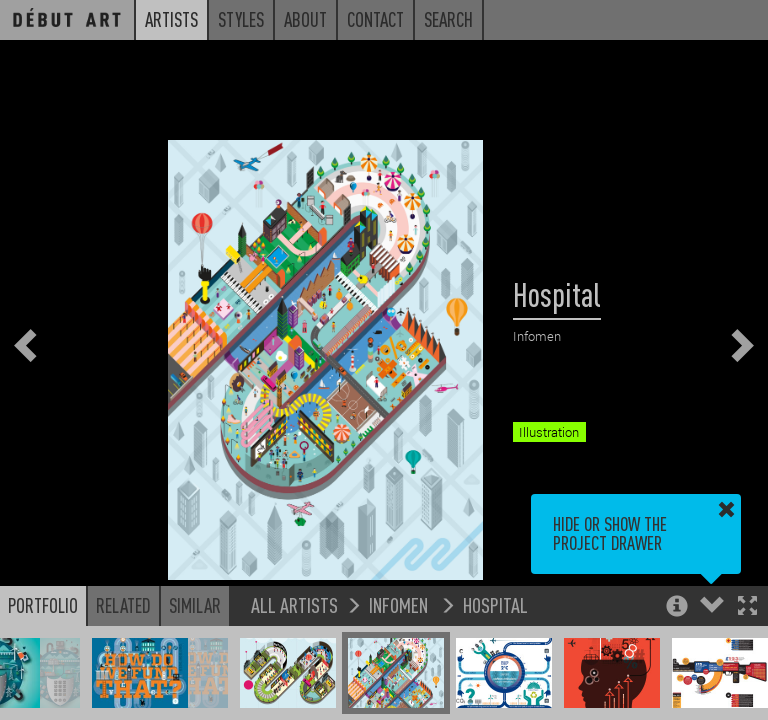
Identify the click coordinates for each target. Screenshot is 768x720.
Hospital (495, 604)
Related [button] (123, 605)
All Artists (294, 604)
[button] (747, 607)
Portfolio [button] (43, 605)
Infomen (400, 604)
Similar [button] (195, 605)
